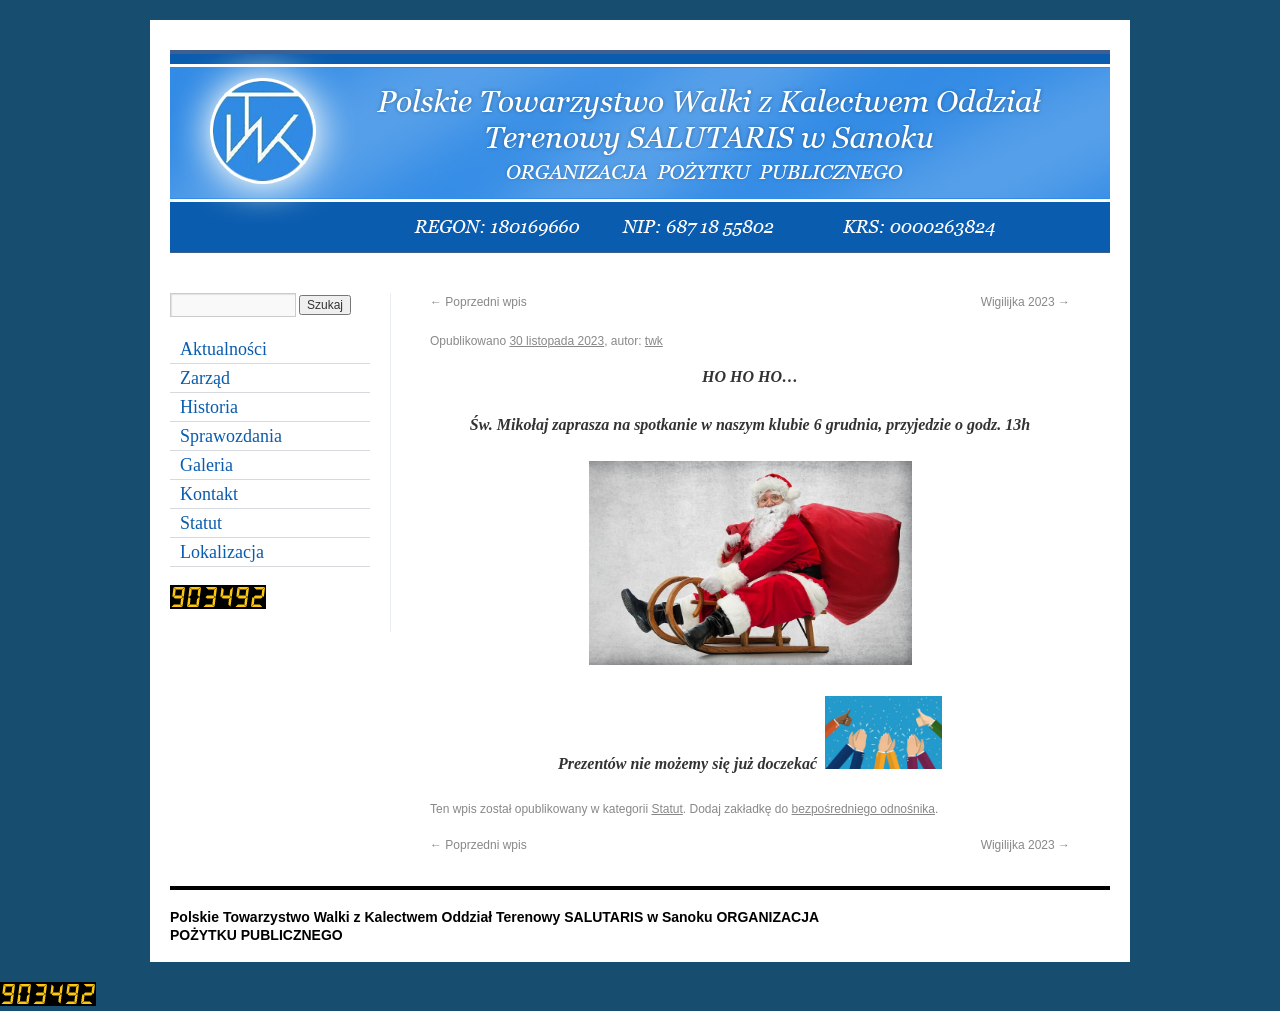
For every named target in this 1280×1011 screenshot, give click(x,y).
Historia (209, 407)
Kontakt (209, 494)
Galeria (206, 465)
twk (654, 341)
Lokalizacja (222, 552)
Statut (666, 809)
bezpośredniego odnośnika (863, 809)
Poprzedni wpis (478, 302)
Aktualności (223, 349)
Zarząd (205, 378)
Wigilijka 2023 (1025, 302)
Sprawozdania (231, 436)
